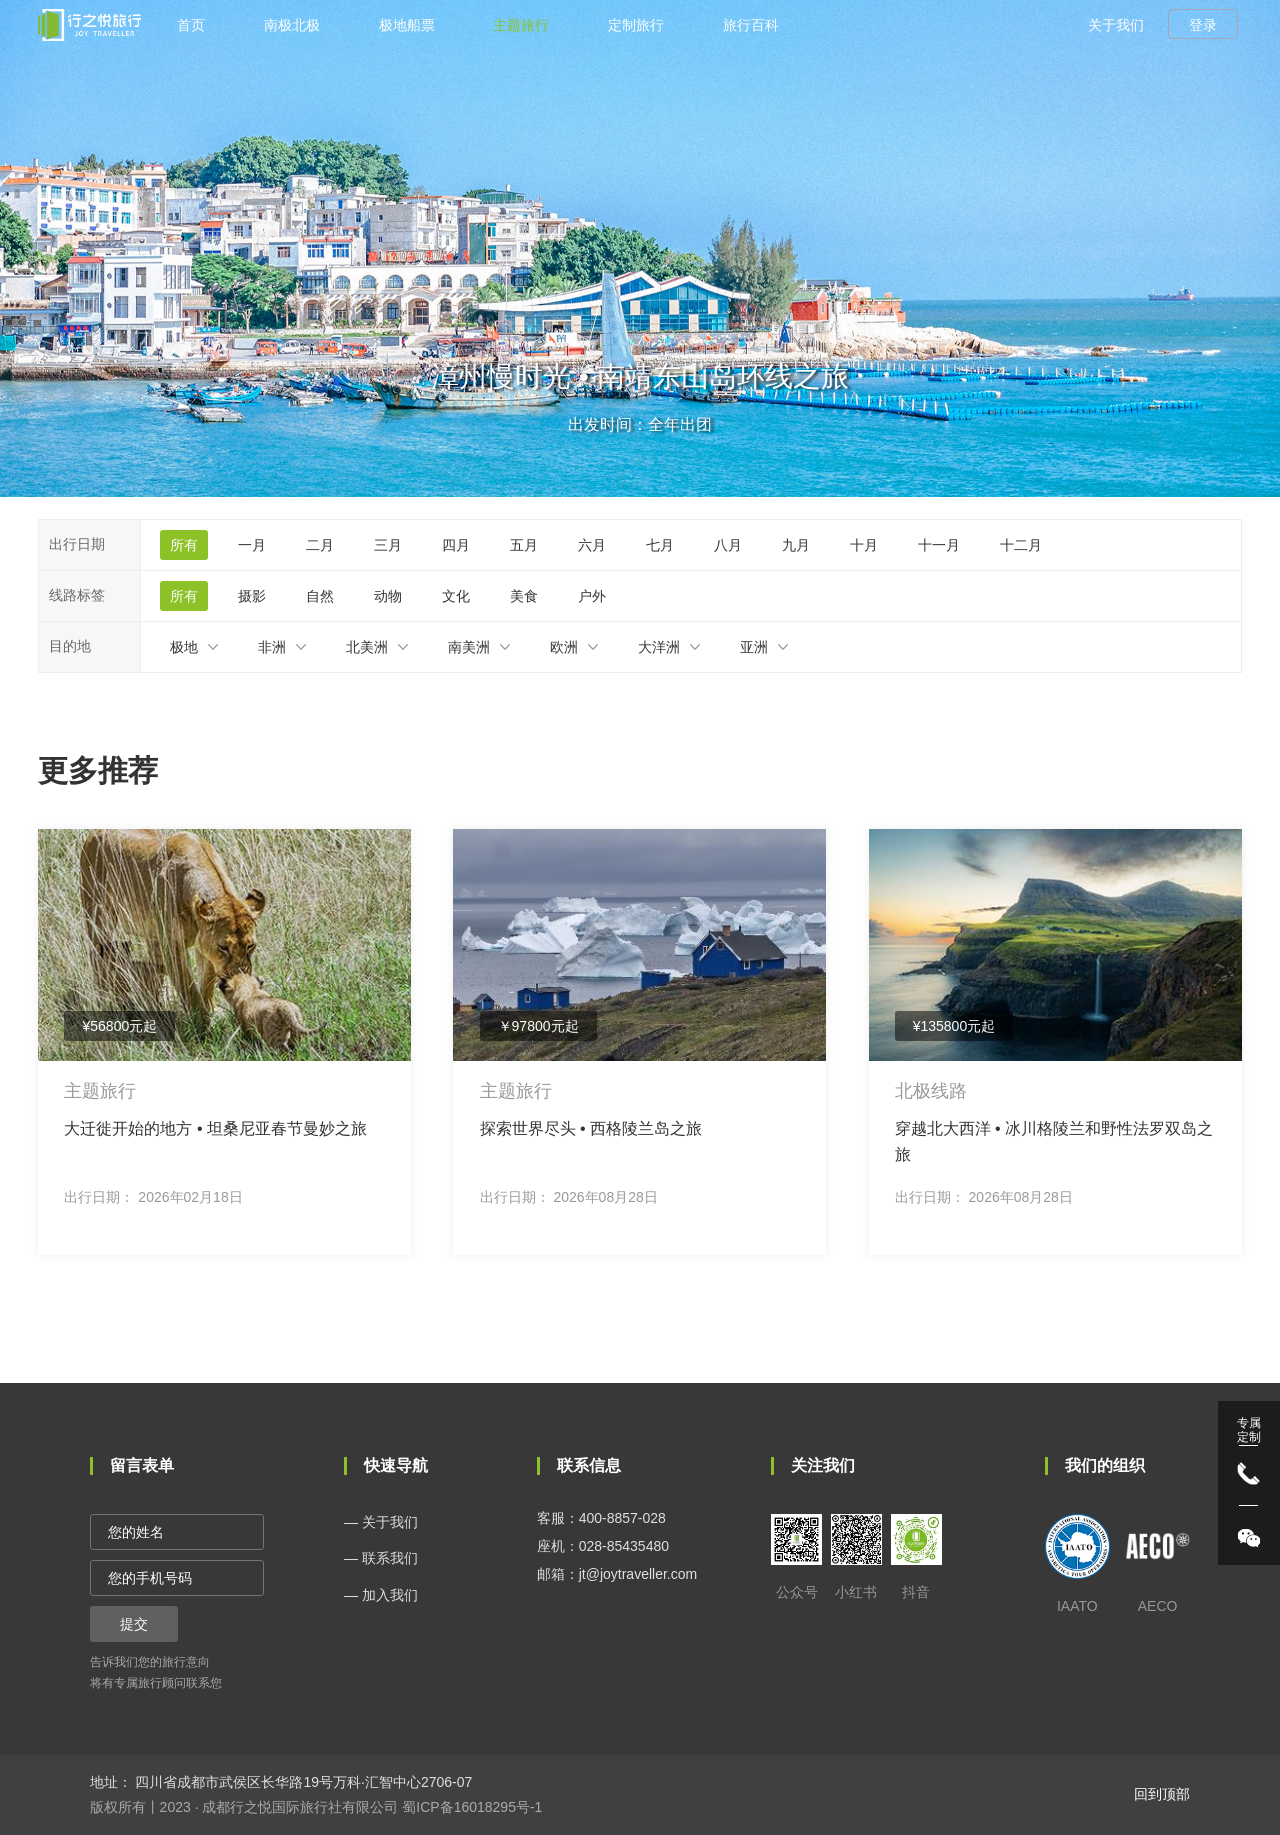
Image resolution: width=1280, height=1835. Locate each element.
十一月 (939, 545)
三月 (388, 545)
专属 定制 (1249, 1430)
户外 (592, 596)
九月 (796, 545)
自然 (320, 596)
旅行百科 (751, 25)
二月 (320, 545)
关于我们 (1116, 25)
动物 (388, 596)
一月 (252, 545)
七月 (660, 545)
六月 (592, 545)
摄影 (252, 596)
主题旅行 (521, 25)
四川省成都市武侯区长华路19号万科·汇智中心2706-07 (302, 1782)
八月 (728, 545)
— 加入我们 (381, 1595)
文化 (456, 596)
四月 (456, 545)
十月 (864, 545)
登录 (1203, 25)
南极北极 (292, 25)
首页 (191, 25)
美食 (524, 596)
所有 (184, 545)
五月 (524, 545)
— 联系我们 (381, 1558)
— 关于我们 (381, 1522)
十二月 (1021, 545)
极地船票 (407, 25)
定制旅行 (636, 25)
